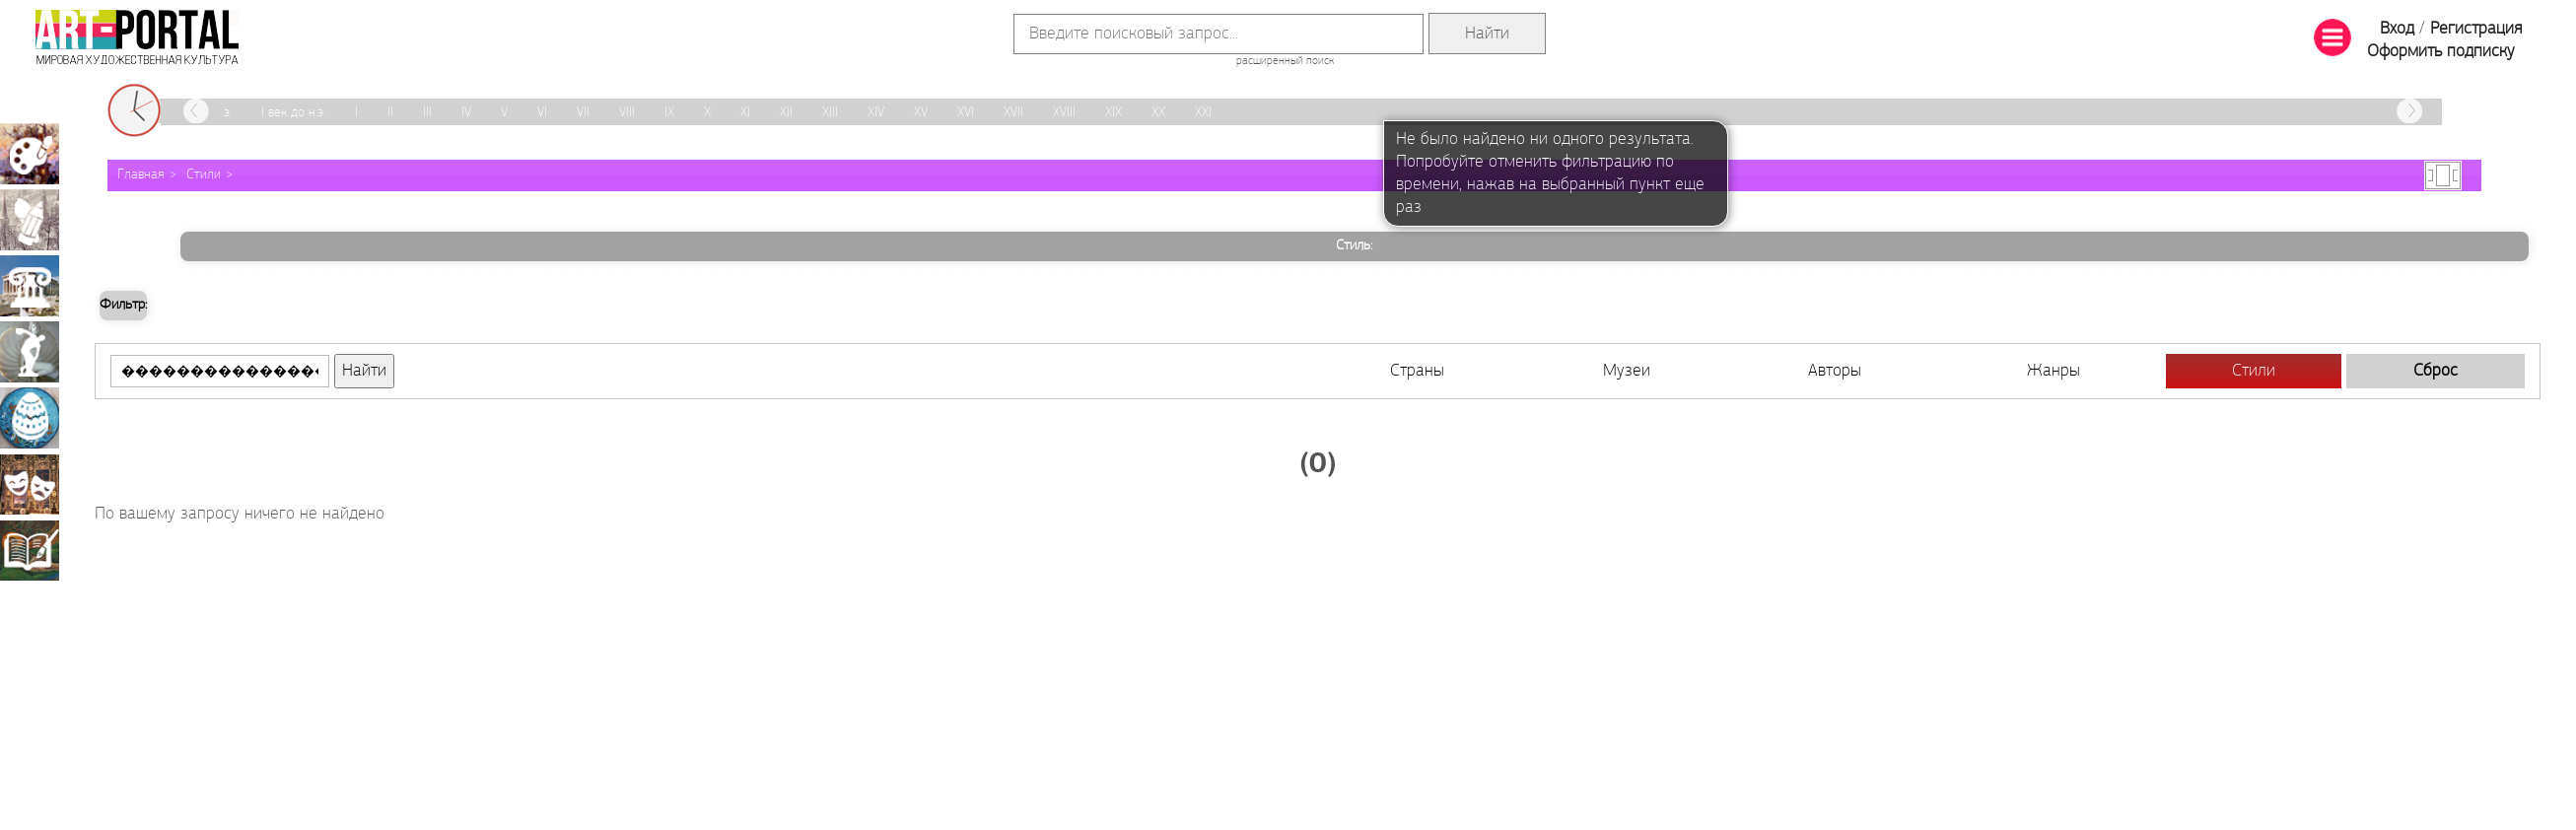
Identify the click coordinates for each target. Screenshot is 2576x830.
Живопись (29, 153)
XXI (1203, 112)
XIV (876, 112)
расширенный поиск (1285, 61)
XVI (965, 112)
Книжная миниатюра (29, 550)
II (390, 112)
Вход (2397, 29)
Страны (1417, 371)
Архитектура (29, 285)
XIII (830, 112)
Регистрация (2476, 29)
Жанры (2053, 371)
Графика (29, 219)
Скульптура (29, 351)
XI (745, 112)
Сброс (2435, 371)
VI (542, 112)
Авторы (1834, 371)
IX (669, 112)
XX (1158, 112)
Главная (141, 175)
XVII (1013, 112)
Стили (203, 175)
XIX (1113, 112)
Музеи (1626, 371)
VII (583, 112)
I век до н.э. (293, 112)
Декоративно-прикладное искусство (29, 418)
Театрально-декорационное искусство (29, 484)
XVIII (1064, 112)
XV (921, 112)
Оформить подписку (2441, 51)
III (427, 112)
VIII (627, 112)
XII (786, 112)
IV (466, 112)
